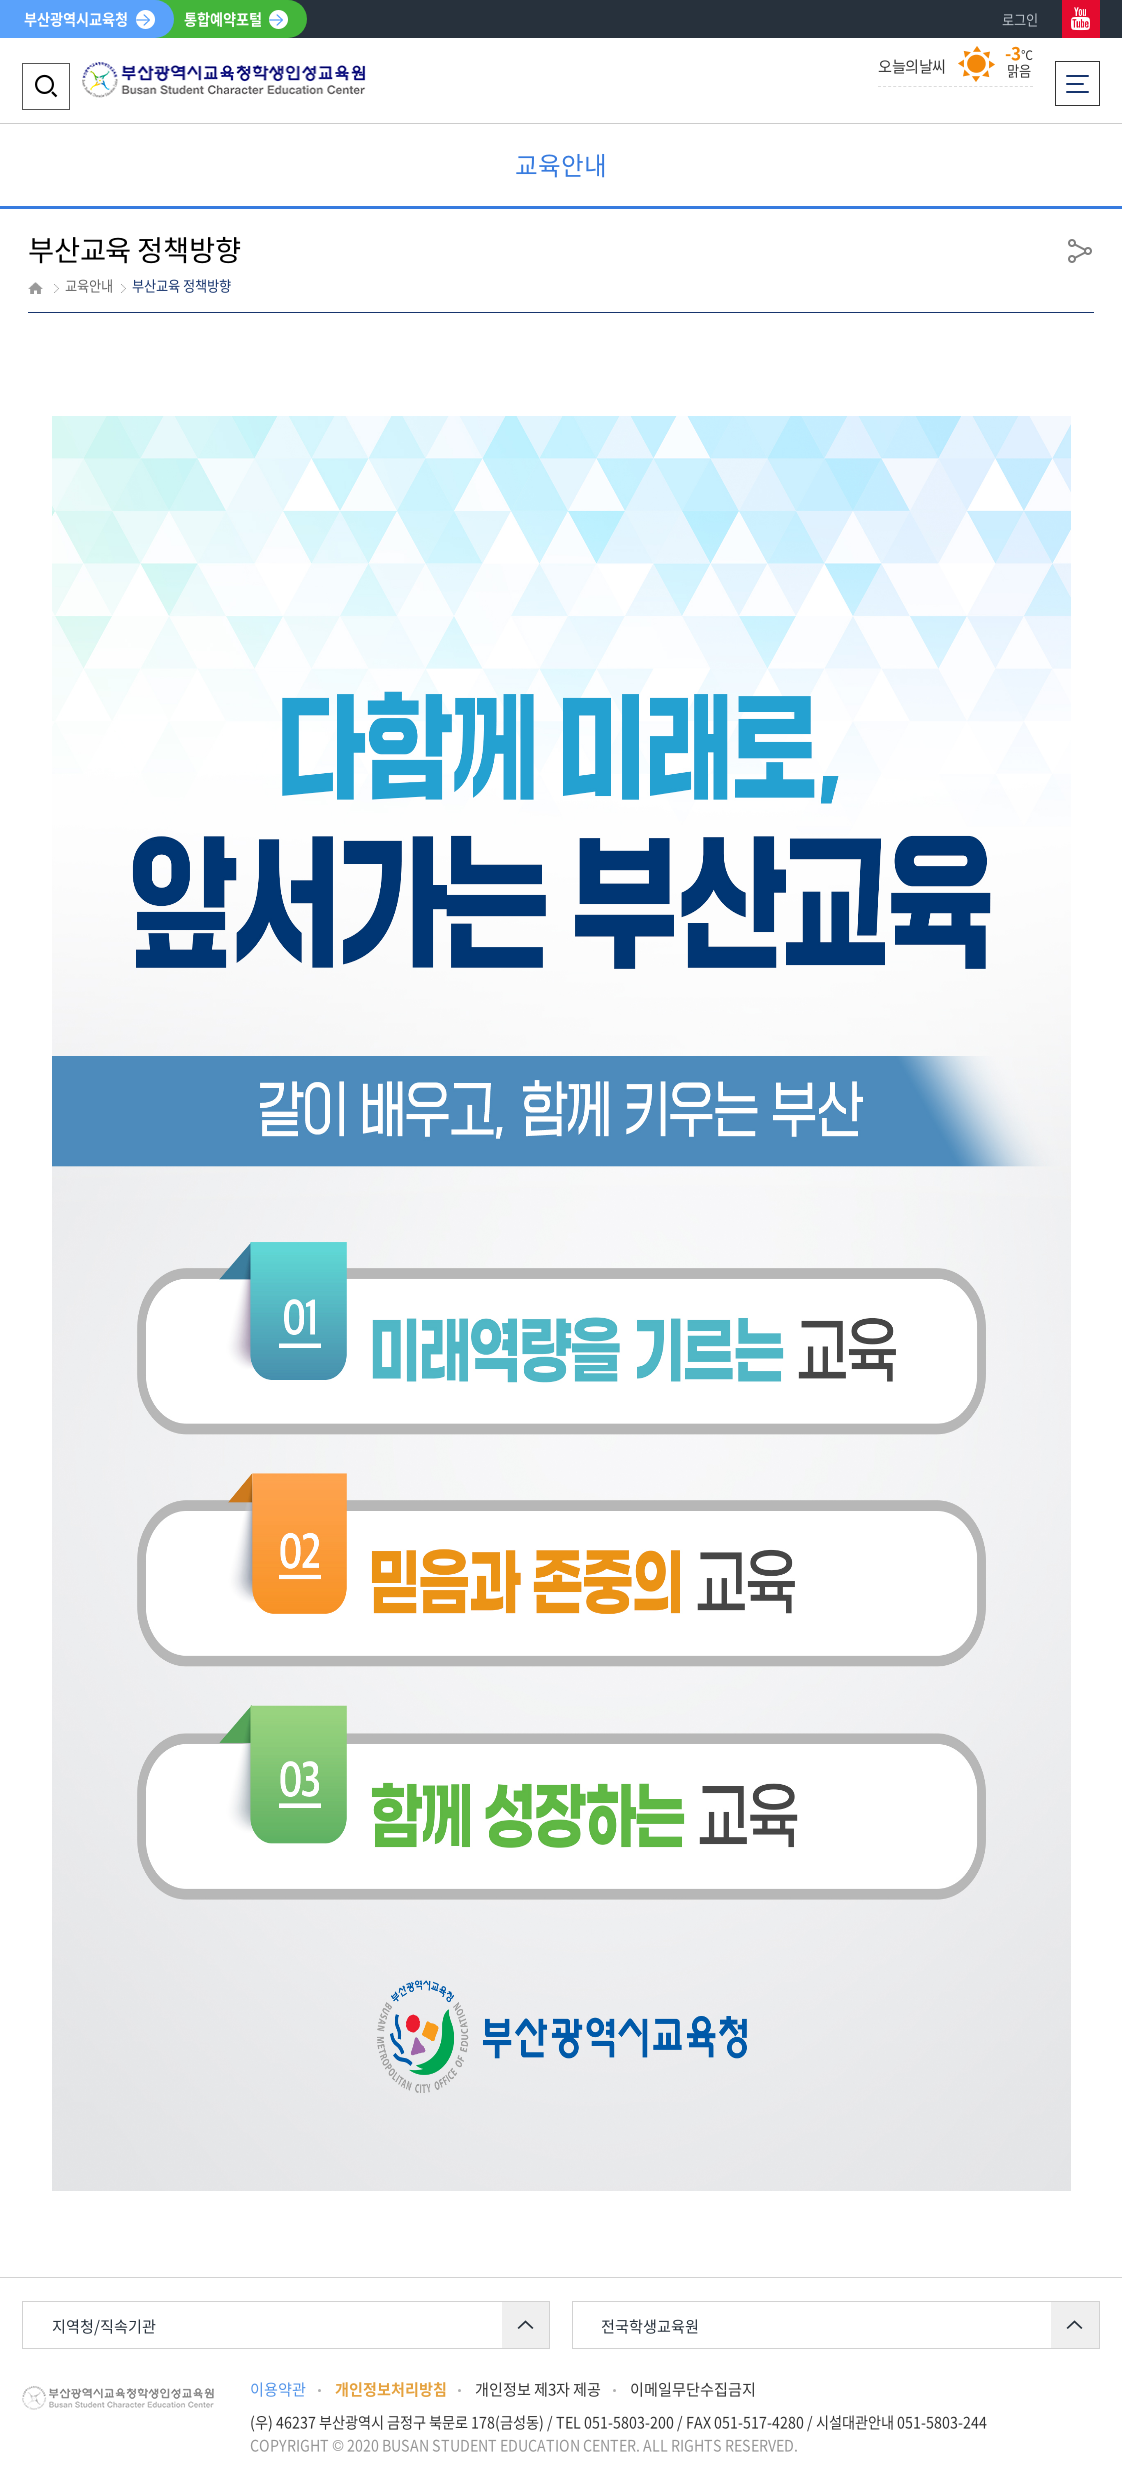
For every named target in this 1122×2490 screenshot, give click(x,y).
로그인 (1020, 19)
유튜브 (1081, 19)
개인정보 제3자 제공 (538, 2388)
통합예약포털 (223, 19)
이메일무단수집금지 (693, 2388)
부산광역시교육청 (76, 19)
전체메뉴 (1077, 77)
